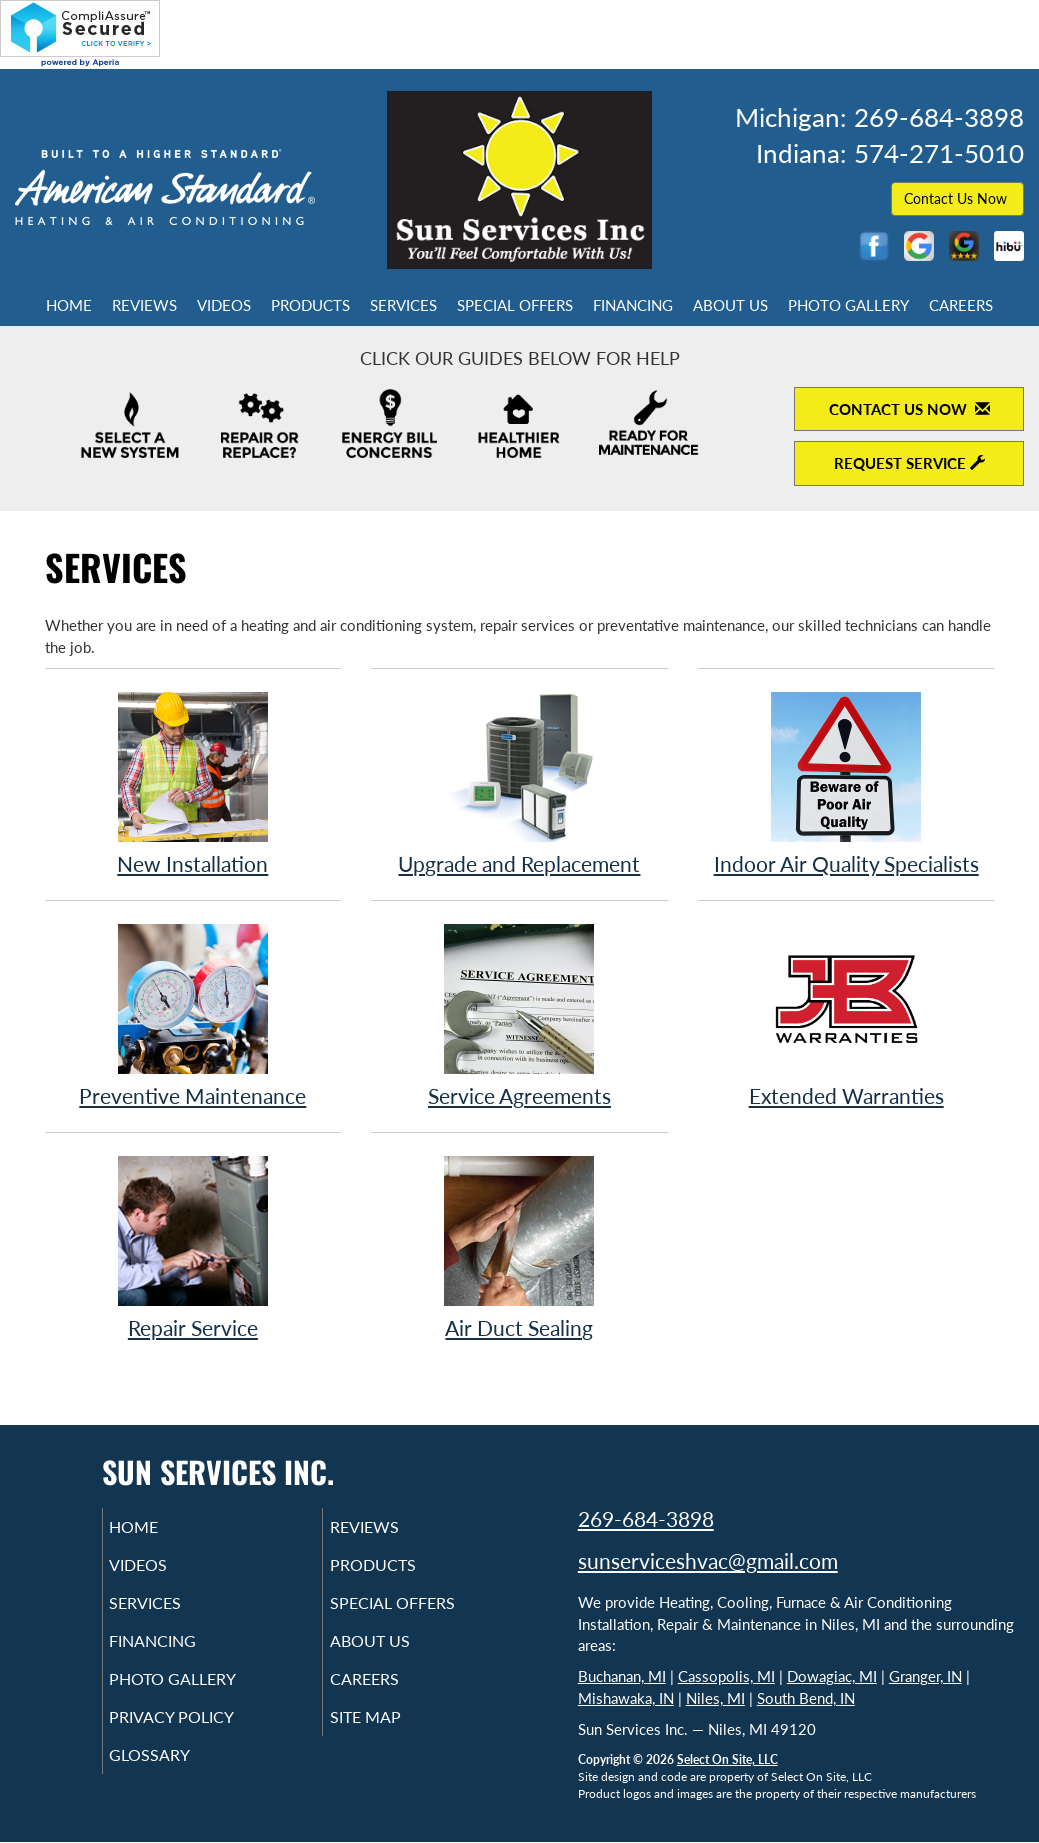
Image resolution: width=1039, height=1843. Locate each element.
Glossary (177, 1781)
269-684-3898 (646, 1518)
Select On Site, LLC (727, 1759)
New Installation (193, 782)
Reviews (144, 305)
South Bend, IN (806, 1698)
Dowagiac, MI (832, 1676)
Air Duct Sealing (519, 1246)
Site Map (393, 1739)
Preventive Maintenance (193, 1014)
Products (310, 305)
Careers (961, 305)
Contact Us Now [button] (957, 198)
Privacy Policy (202, 1739)
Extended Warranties (846, 1014)
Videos (224, 305)
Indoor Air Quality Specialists (846, 782)
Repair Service (193, 1246)
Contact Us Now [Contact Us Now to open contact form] (909, 409)
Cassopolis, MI (726, 1676)
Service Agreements (519, 1014)
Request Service (909, 463)
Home (69, 305)
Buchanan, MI (622, 1676)
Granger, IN (925, 1676)
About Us (730, 305)
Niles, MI (715, 1698)
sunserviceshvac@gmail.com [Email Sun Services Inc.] (708, 1560)
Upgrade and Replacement (519, 782)
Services (403, 305)
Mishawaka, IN (626, 1698)
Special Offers (515, 305)
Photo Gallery (848, 305)
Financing (633, 305)
